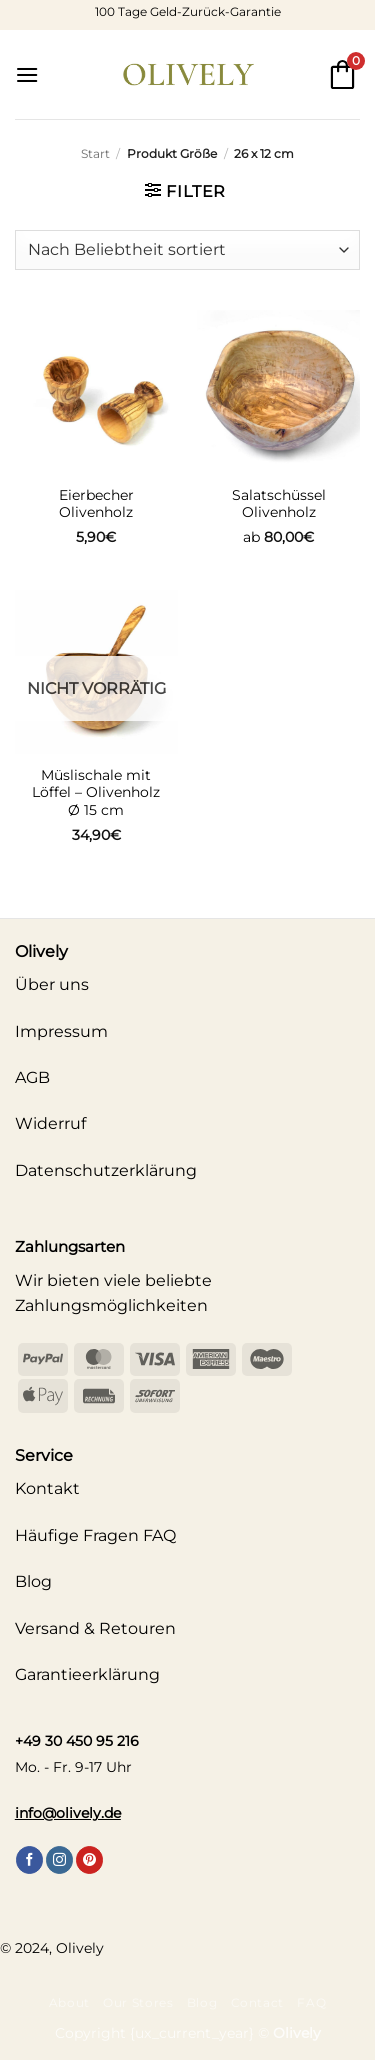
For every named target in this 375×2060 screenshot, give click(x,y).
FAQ (311, 2002)
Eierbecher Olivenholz (96, 504)
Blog (202, 2002)
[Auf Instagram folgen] (59, 1860)
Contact (257, 2002)
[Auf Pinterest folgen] (89, 1860)
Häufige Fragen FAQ (95, 1535)
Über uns (52, 984)
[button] (27, 74)
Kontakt (47, 1488)
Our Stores (138, 2002)
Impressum (61, 1031)
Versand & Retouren (95, 1628)
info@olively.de (68, 1813)
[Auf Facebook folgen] (29, 1860)
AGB (32, 1077)
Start (95, 153)
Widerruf (50, 1123)
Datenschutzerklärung (106, 1170)
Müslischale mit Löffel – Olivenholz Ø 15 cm (96, 792)
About (69, 2002)
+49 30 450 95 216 (77, 1741)
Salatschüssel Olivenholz (279, 504)
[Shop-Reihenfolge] (187, 250)
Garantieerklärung (87, 1674)
